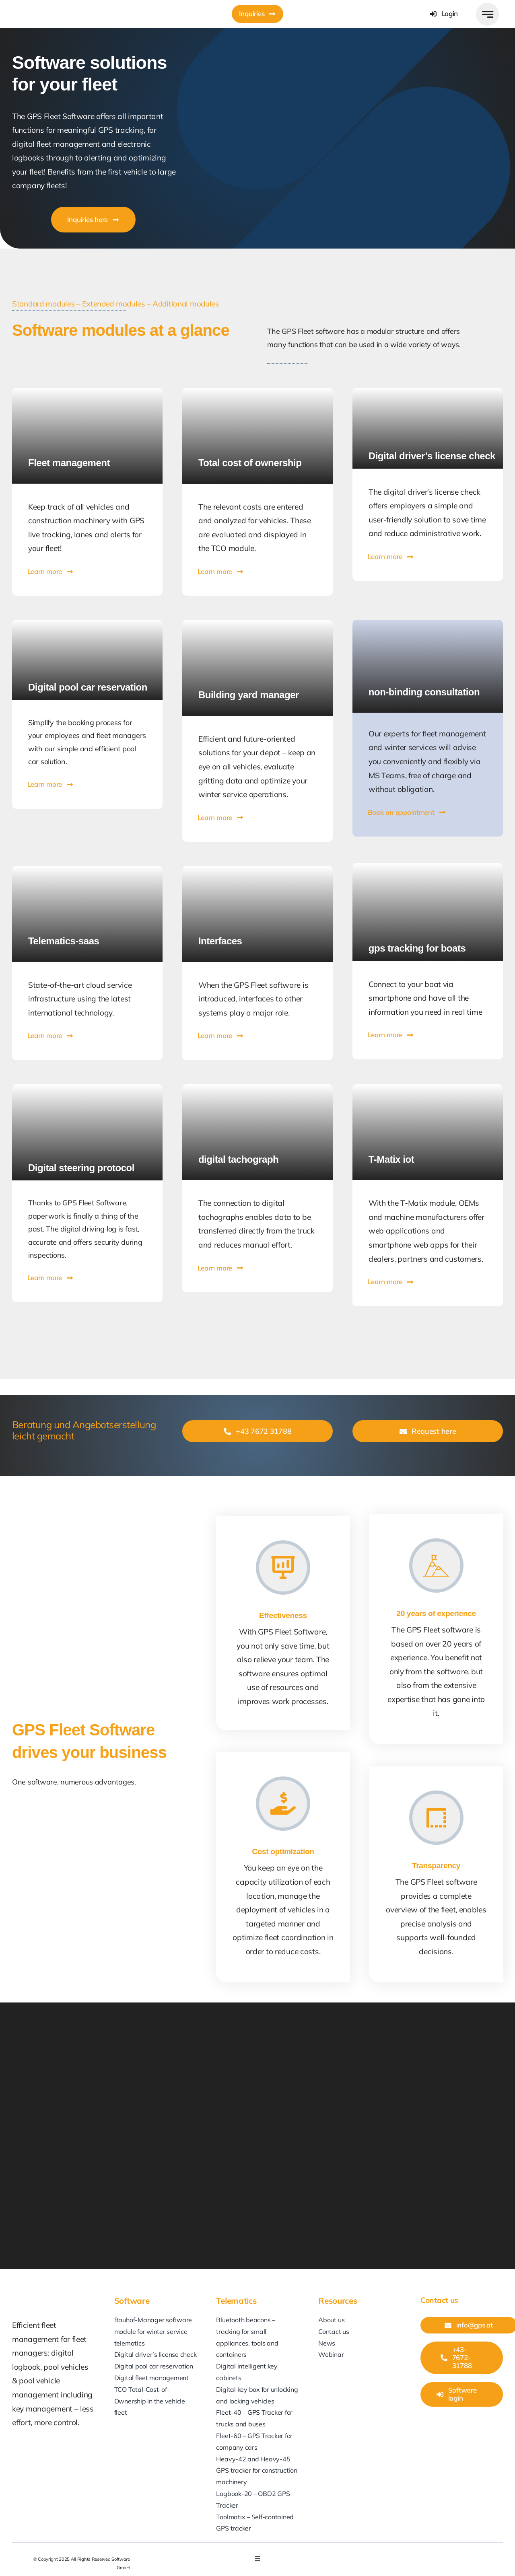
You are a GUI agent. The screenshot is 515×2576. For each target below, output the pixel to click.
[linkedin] (388, 2554)
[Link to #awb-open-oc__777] (487, 14)
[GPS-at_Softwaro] (53, 7)
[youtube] (404, 2554)
